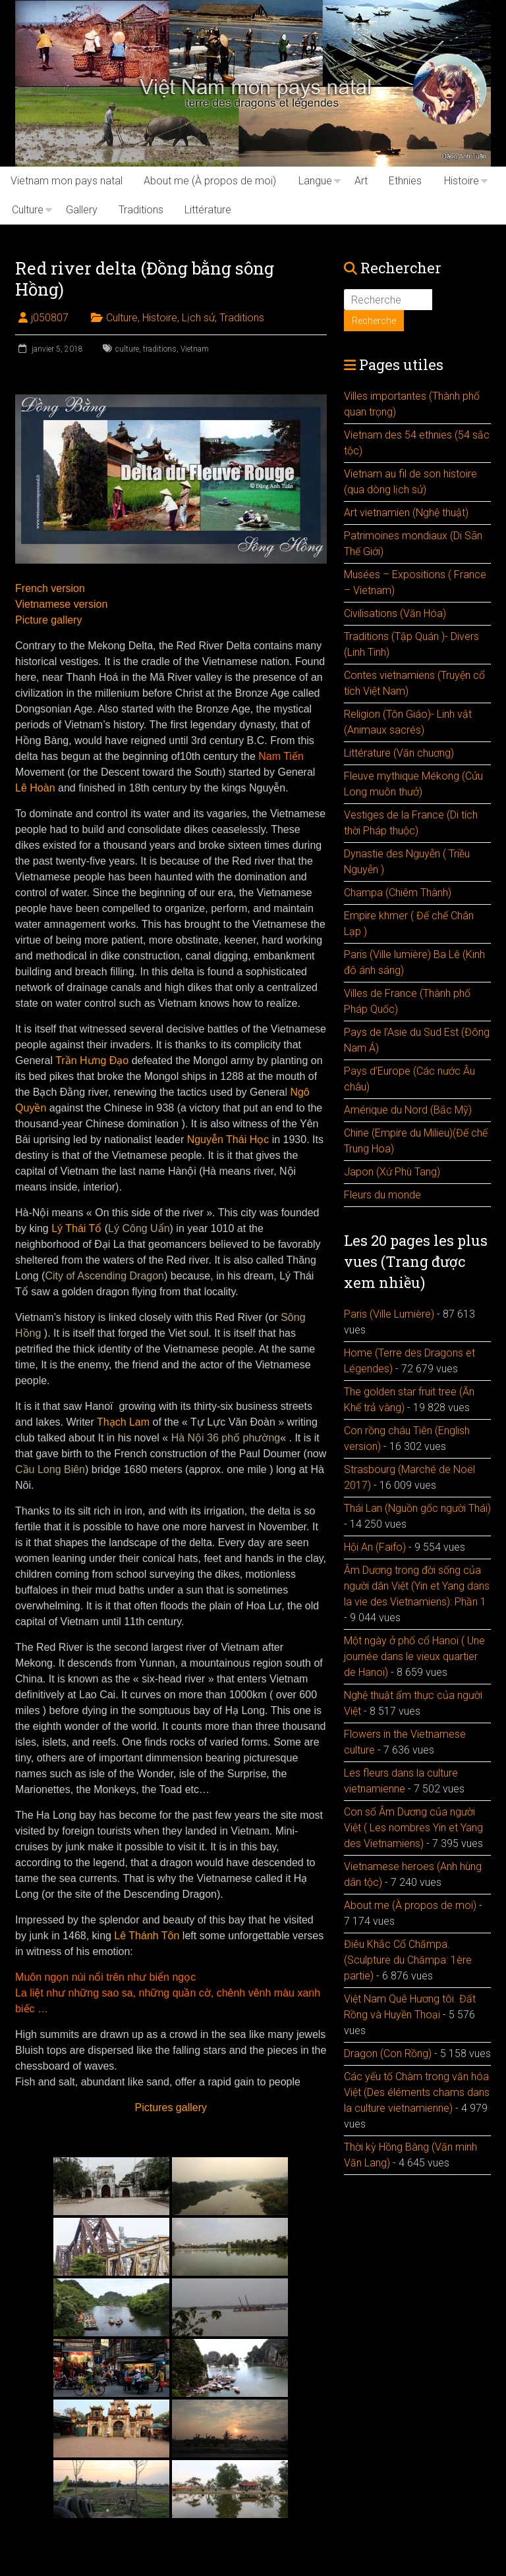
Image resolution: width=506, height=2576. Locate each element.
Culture (27, 209)
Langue (315, 180)
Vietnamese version (61, 604)
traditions (160, 349)
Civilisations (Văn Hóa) (395, 613)
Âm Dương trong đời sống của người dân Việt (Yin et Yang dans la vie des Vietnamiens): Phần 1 (417, 1586)
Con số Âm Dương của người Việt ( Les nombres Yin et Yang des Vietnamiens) (413, 1828)
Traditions (141, 209)
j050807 (50, 317)
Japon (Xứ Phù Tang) (392, 1172)
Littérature (207, 209)
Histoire (461, 180)
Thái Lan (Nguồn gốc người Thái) (417, 1508)
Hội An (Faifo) (375, 1547)
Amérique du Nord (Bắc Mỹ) (408, 1110)
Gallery (82, 209)
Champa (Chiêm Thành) (397, 892)
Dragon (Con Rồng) (388, 2053)
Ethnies (405, 180)
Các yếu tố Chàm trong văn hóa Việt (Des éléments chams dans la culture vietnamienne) (417, 2092)
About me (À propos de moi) (210, 180)
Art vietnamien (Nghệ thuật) (406, 512)
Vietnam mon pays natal (67, 180)
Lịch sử (198, 317)
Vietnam (195, 349)
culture (127, 349)
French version (50, 588)
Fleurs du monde (382, 1195)
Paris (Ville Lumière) (389, 1314)
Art (361, 180)
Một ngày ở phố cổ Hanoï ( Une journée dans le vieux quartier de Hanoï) (414, 1656)
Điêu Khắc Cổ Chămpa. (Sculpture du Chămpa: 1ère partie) (408, 1960)
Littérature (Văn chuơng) (399, 753)
